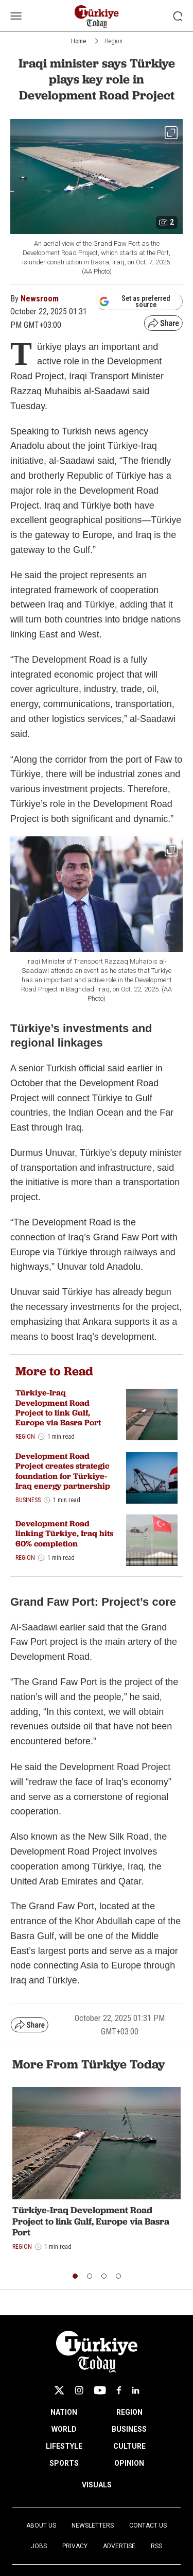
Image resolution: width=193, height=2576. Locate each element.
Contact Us (148, 2525)
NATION (63, 2412)
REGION (129, 2412)
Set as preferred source (134, 301)
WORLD (64, 2429)
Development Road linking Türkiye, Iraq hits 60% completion (64, 1533)
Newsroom (40, 299)
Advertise (119, 2546)
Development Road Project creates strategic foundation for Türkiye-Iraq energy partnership (62, 1471)
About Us (41, 2525)
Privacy (74, 2546)
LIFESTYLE (64, 2446)
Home (78, 41)
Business (28, 1500)
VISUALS (97, 2485)
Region (113, 41)
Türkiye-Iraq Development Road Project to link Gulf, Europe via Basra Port (58, 1407)
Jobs (39, 2546)
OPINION (129, 2463)
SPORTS (64, 2463)
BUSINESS (129, 2429)
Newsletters (93, 2525)
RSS (156, 2546)
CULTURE (129, 2446)
